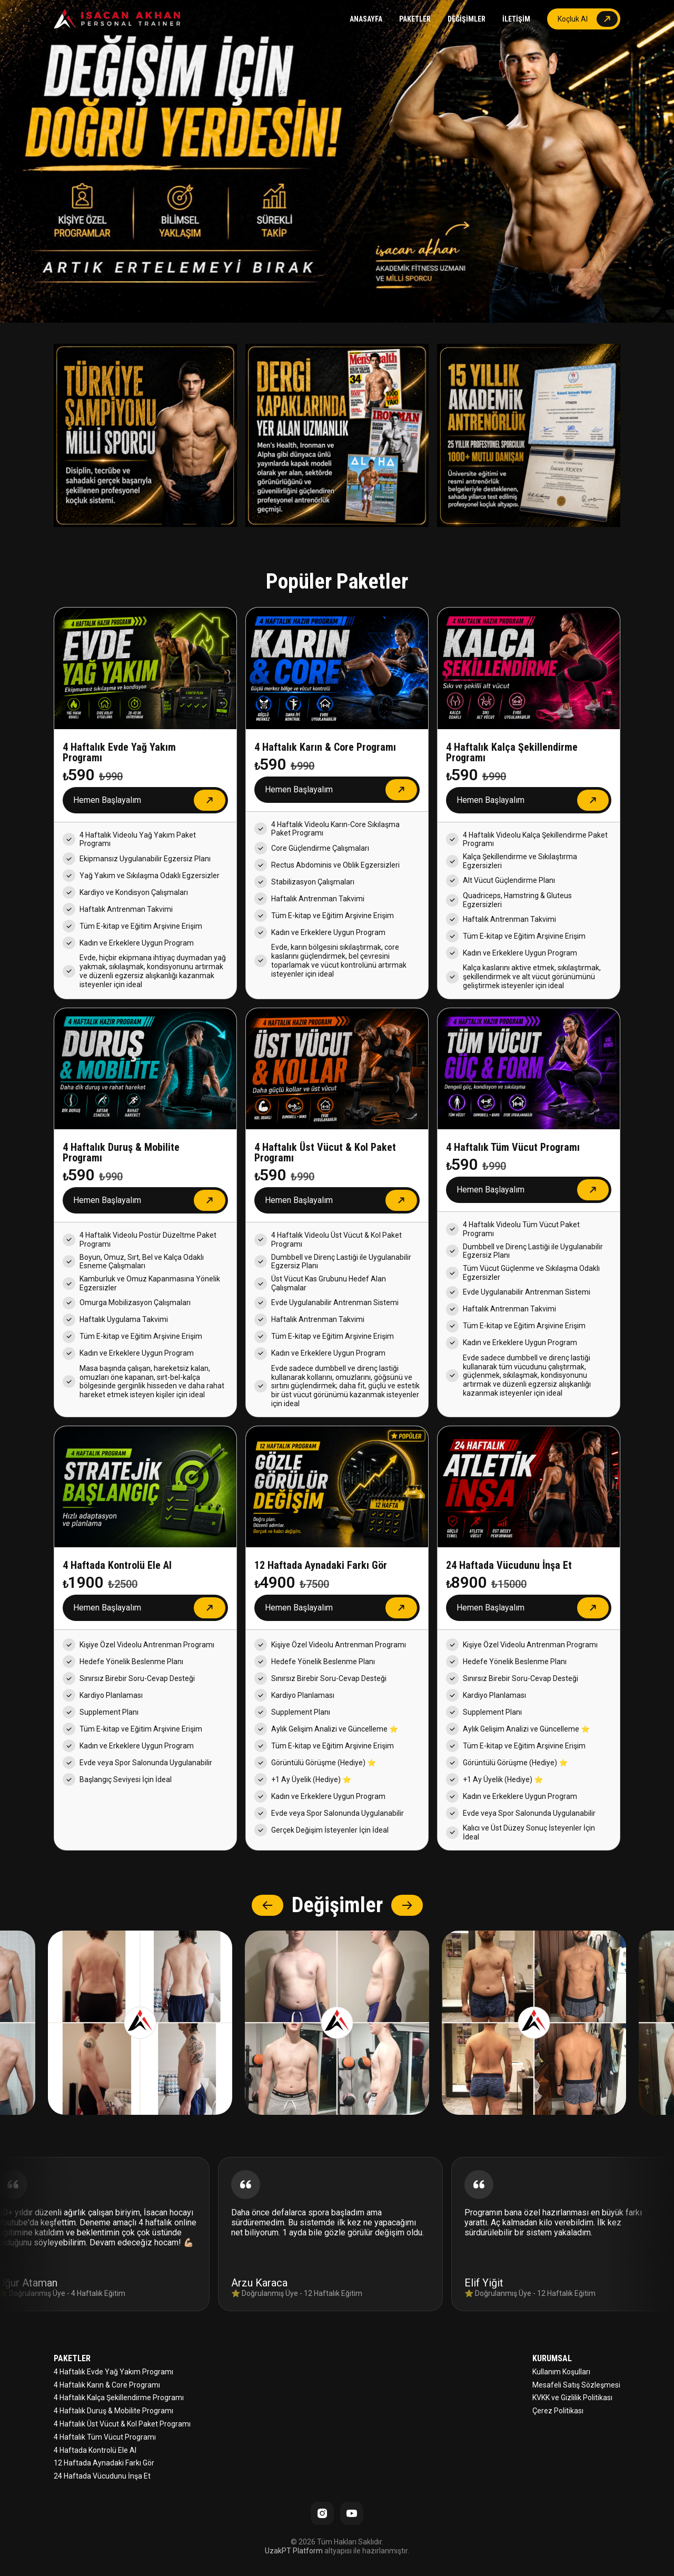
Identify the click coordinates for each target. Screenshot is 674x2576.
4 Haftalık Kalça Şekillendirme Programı (119, 2397)
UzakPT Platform (294, 2551)
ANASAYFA (366, 19)
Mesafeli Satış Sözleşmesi (576, 2385)
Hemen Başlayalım (107, 800)
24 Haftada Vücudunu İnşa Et (102, 2476)
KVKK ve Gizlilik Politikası (572, 2397)
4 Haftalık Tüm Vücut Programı (105, 2437)
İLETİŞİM (516, 19)
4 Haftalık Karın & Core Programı (107, 2385)
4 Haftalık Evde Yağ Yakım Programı (113, 2372)
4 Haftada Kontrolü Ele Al (95, 2450)
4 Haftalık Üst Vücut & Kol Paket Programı (122, 2424)
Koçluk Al (573, 19)
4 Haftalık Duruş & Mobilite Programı (113, 2410)
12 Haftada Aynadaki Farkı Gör (104, 2463)
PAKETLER (415, 19)
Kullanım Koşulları (561, 2372)
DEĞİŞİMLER (466, 19)
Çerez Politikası (557, 2410)
